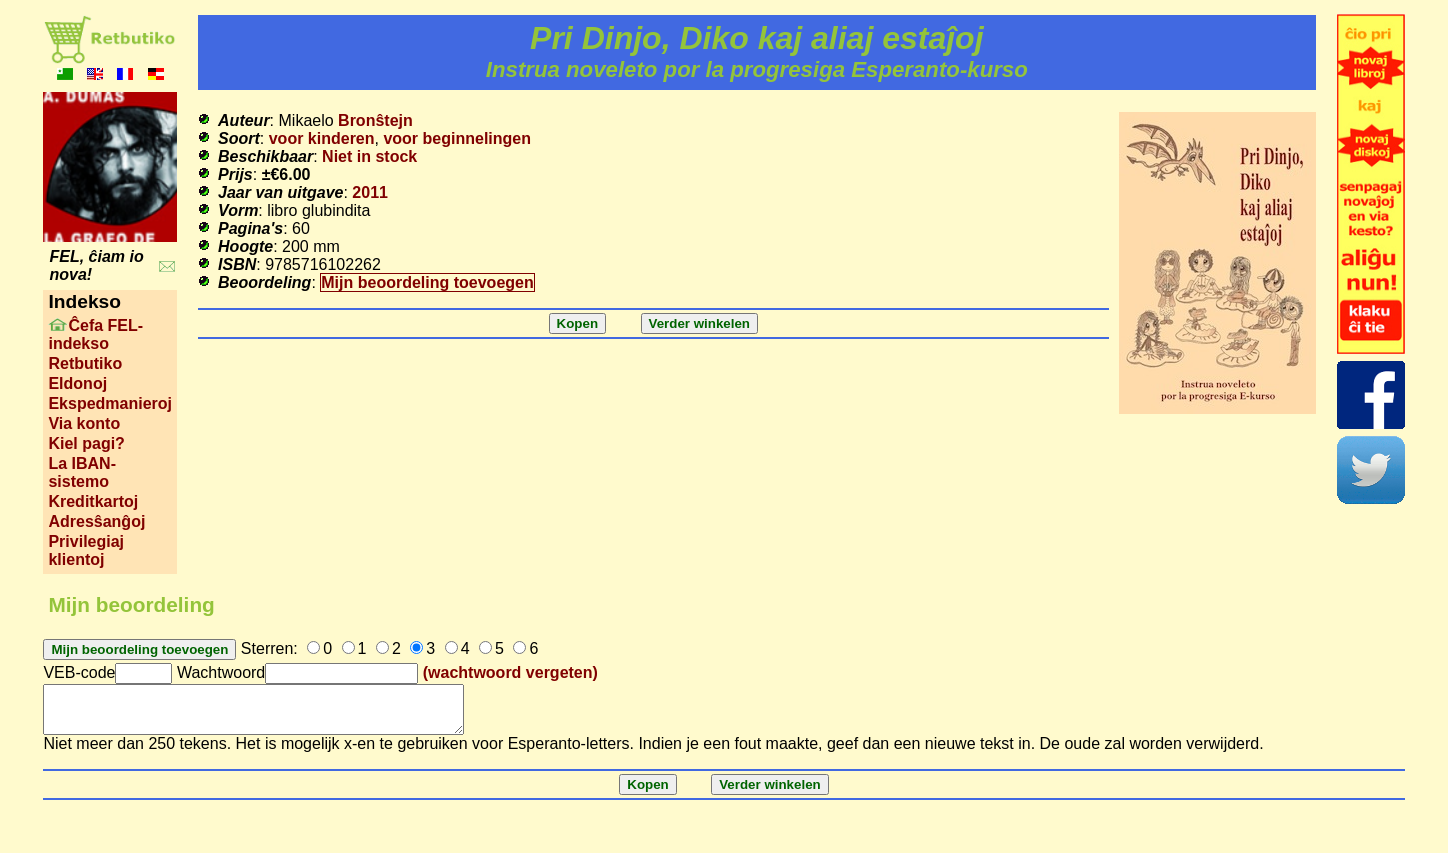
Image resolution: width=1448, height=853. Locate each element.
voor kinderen (322, 138)
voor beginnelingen (457, 138)
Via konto (84, 423)
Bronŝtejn (375, 120)
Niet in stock (369, 156)
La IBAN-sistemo (82, 472)
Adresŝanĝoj (96, 521)
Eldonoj (77, 383)
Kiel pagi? (86, 443)
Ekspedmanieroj (110, 403)
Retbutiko (85, 363)
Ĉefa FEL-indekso (95, 334)
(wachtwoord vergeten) (510, 672)
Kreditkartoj (93, 501)
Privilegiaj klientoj (86, 550)
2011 (370, 192)
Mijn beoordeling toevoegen (427, 282)
